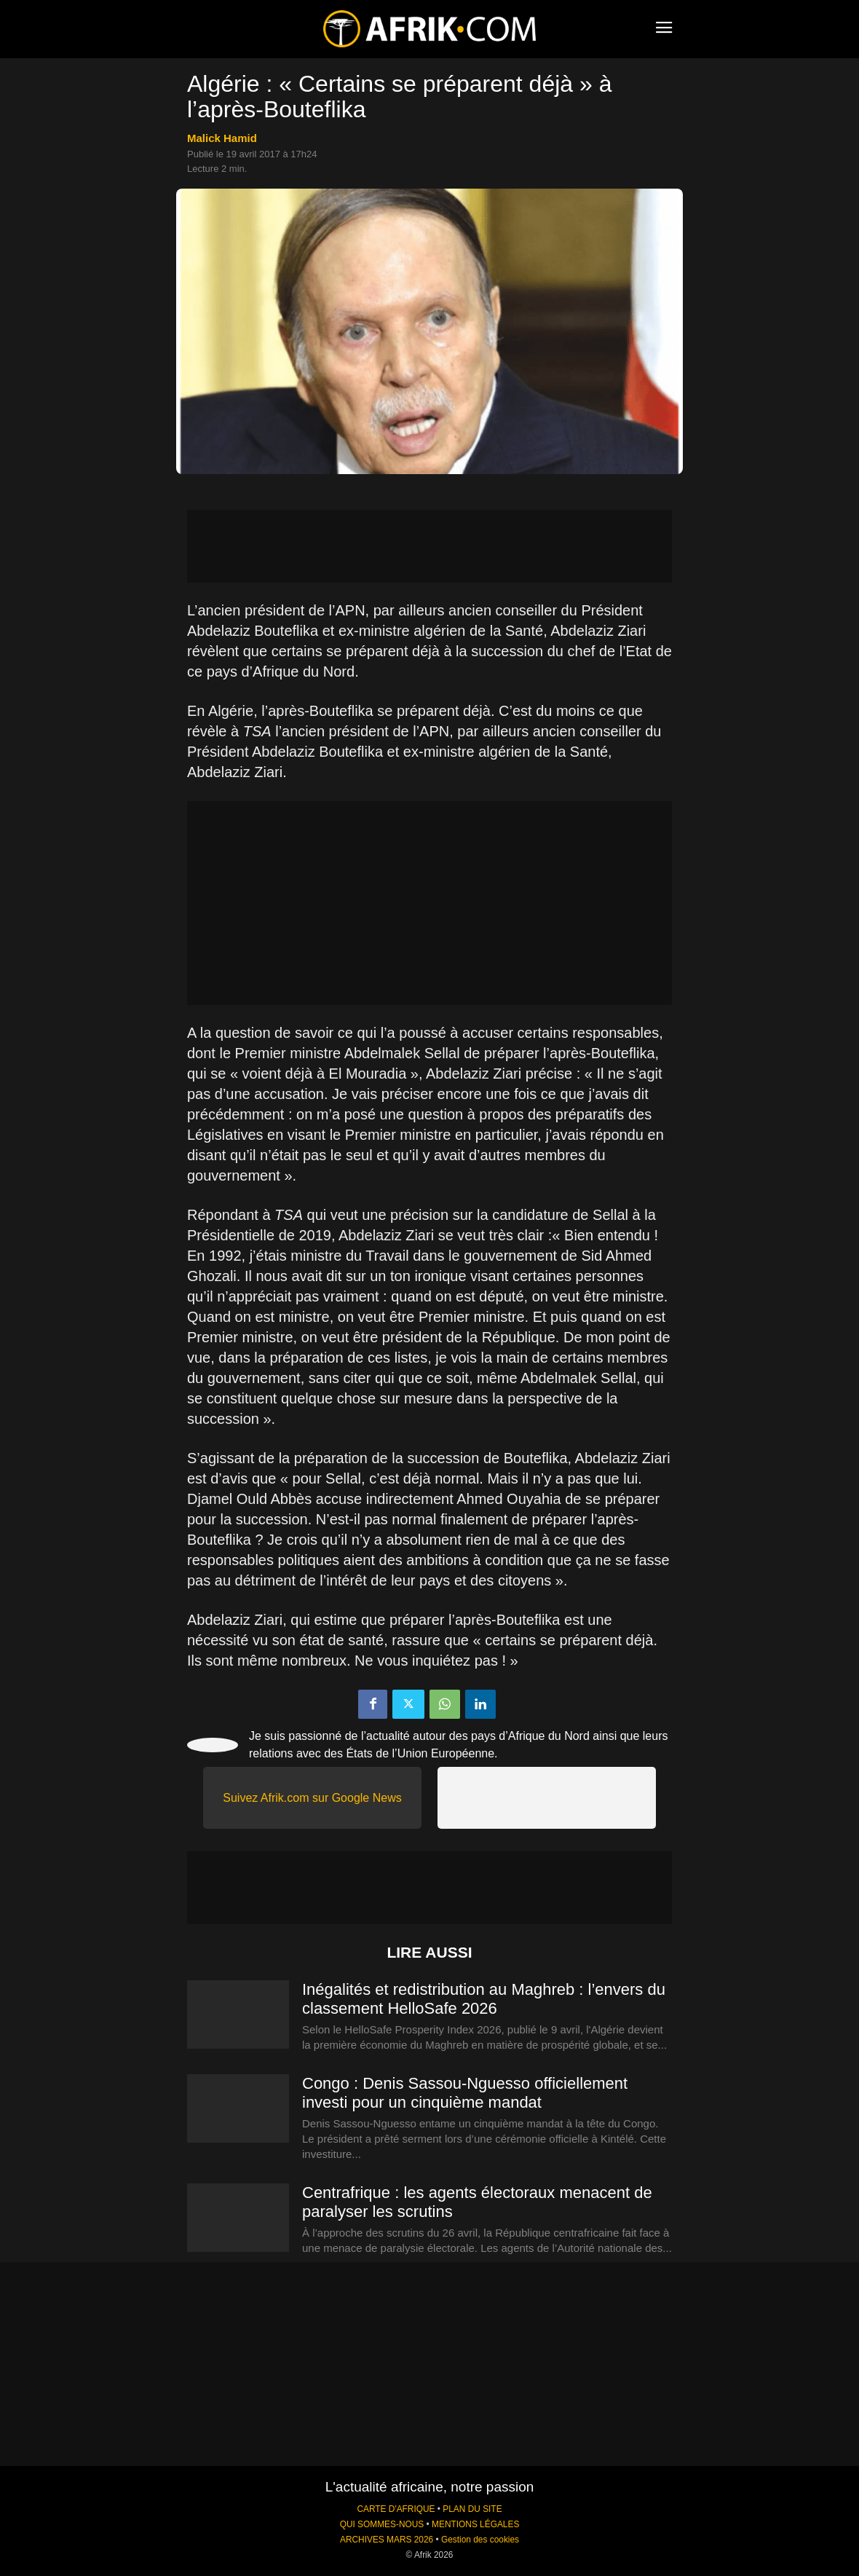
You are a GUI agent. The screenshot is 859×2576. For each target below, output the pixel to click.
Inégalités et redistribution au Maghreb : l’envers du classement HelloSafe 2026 (483, 1998)
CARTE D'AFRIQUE (396, 2509)
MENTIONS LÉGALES (475, 2524)
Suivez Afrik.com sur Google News (312, 1798)
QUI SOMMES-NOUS (382, 2524)
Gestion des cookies (480, 2539)
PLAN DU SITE (472, 2509)
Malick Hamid (222, 138)
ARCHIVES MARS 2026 (386, 2539)
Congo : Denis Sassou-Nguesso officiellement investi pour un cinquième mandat (465, 2092)
